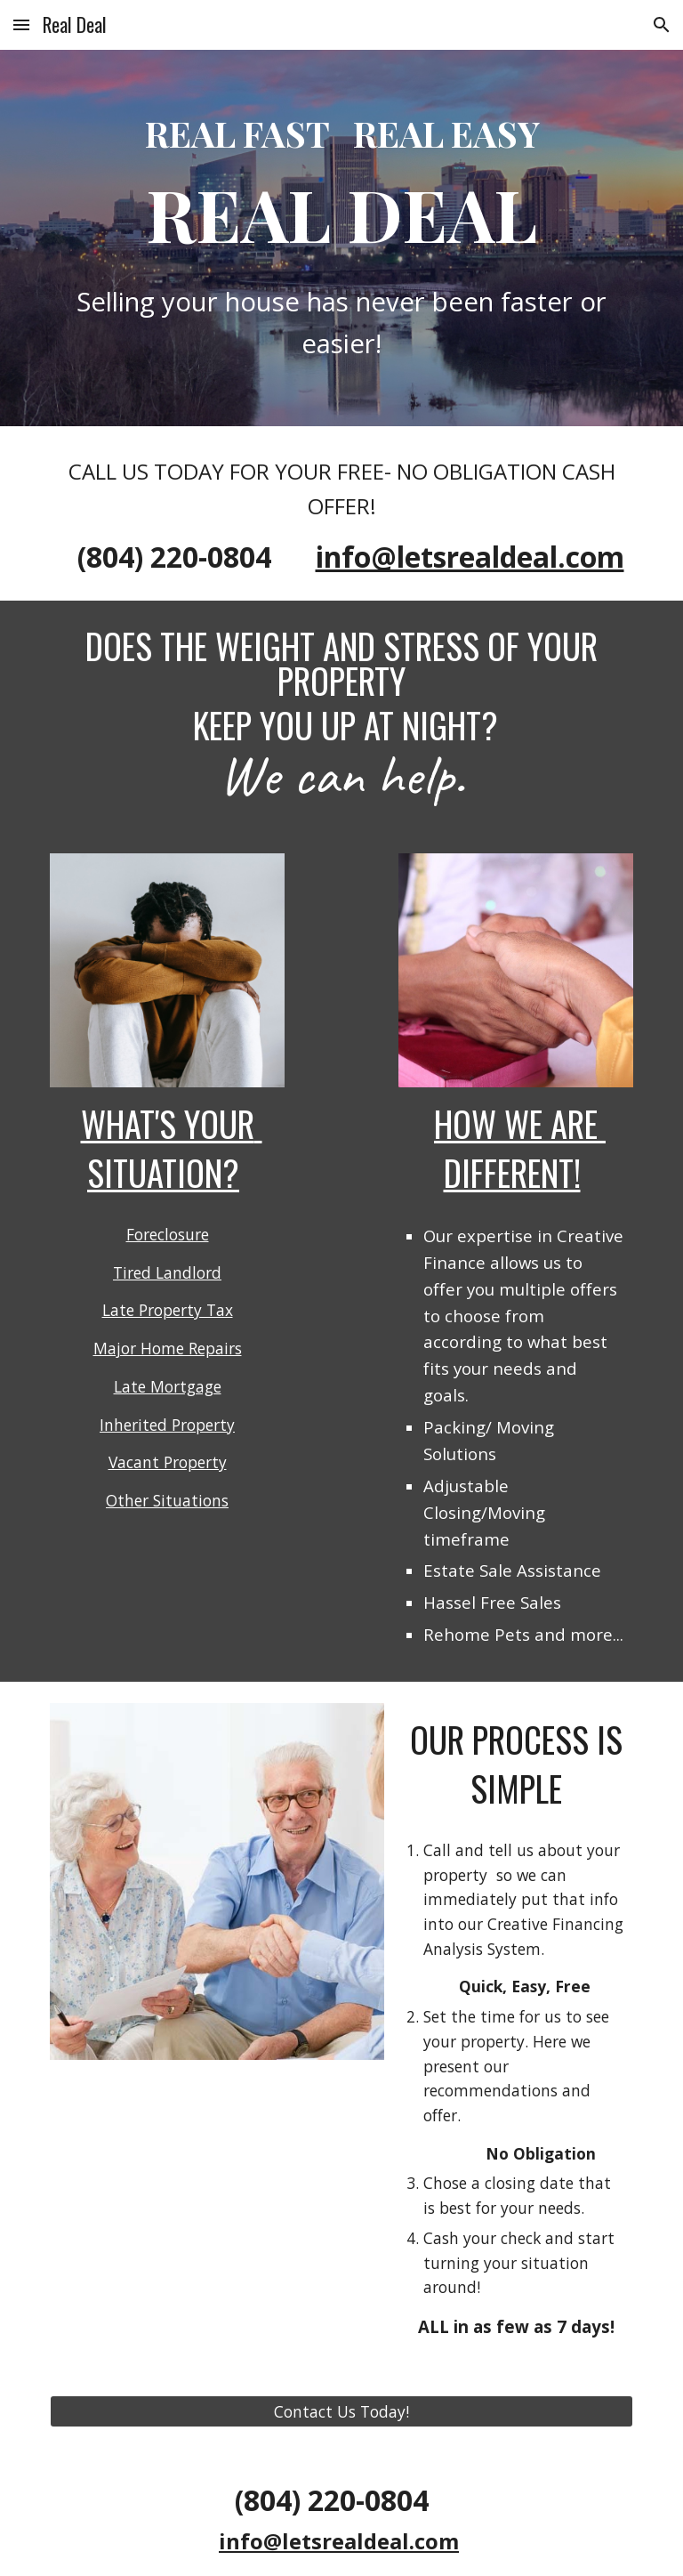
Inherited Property (167, 1424)
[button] (21, 24)
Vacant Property (167, 1462)
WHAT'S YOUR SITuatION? (171, 1148)
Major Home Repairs (167, 1348)
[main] (341, 184)
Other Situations (167, 1500)
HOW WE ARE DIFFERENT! (520, 1148)
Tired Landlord (167, 1272)
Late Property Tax (167, 1309)
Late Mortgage (167, 1386)
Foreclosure (167, 1234)
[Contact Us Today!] (341, 2411)
